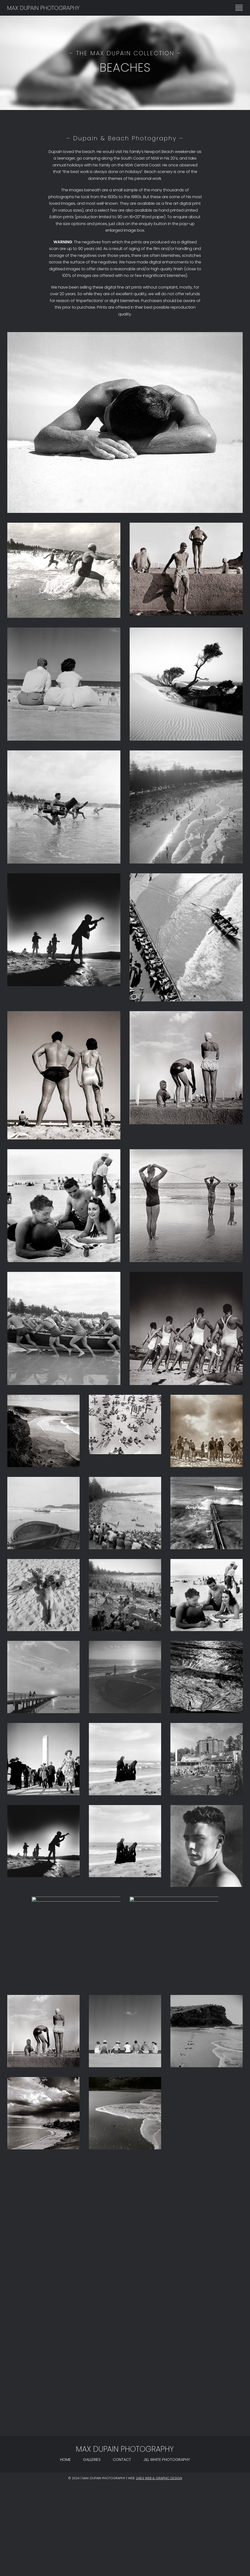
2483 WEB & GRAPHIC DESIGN (159, 2570)
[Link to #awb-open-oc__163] (239, 8)
